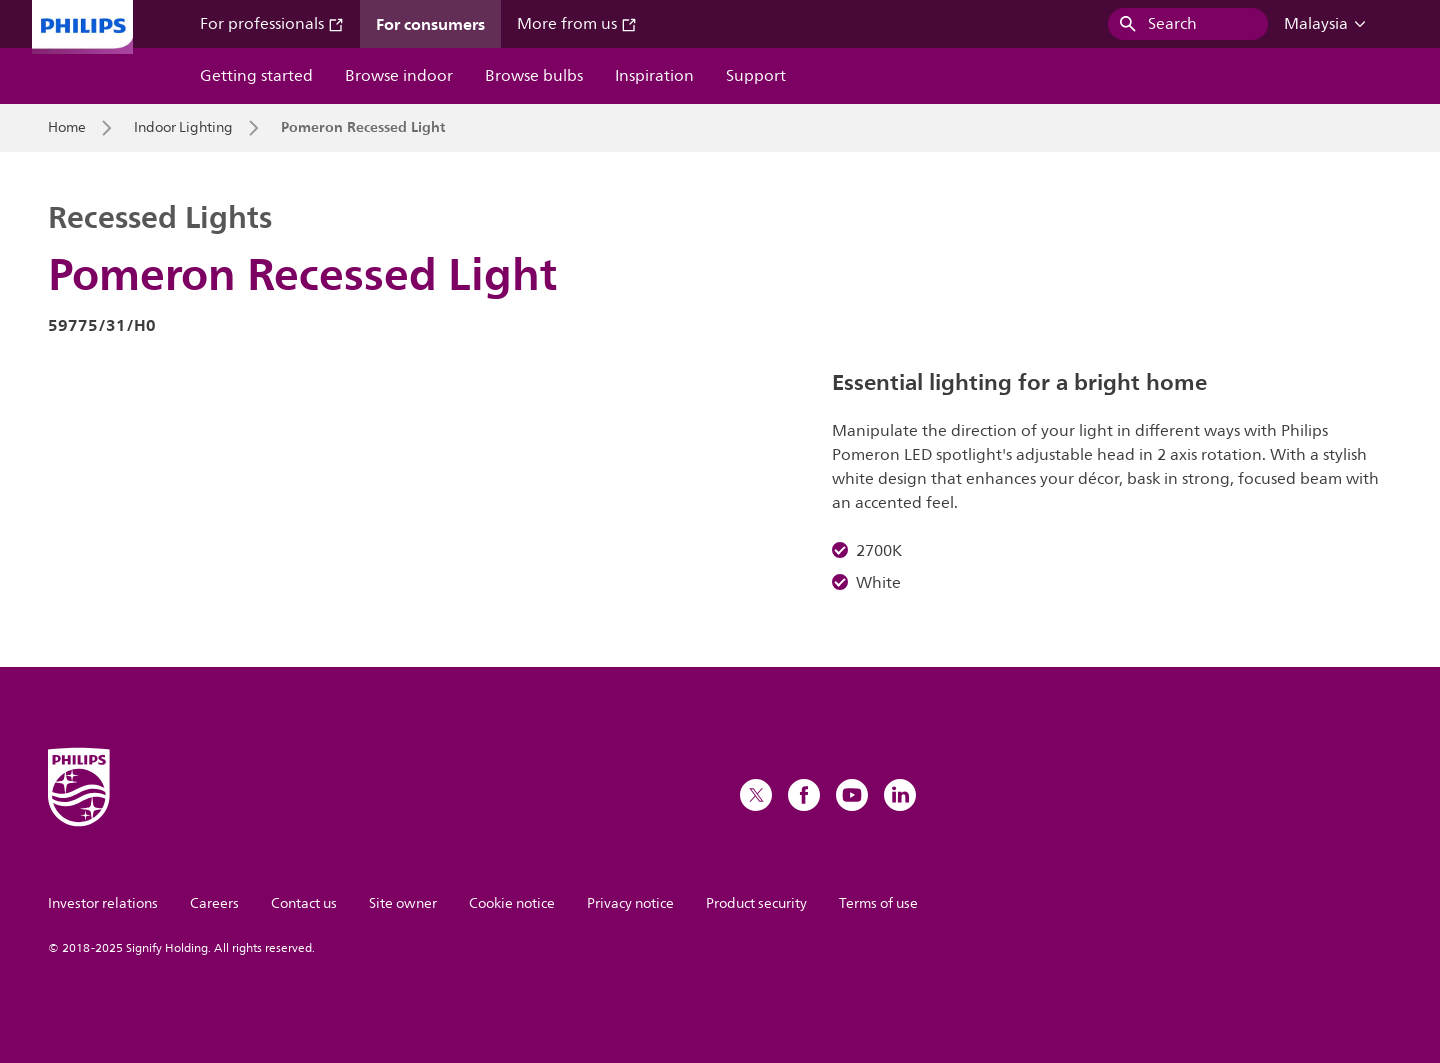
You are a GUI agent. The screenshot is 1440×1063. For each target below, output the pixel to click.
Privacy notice (630, 903)
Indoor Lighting (183, 128)
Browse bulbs (534, 76)
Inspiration (654, 76)
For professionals (272, 24)
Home (67, 128)
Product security (756, 903)
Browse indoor (399, 76)
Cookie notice (512, 903)
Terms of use (878, 903)
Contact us (304, 903)
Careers (214, 903)
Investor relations (103, 903)
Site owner (403, 903)
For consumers (430, 24)
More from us (577, 24)
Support (756, 76)
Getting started (256, 76)
